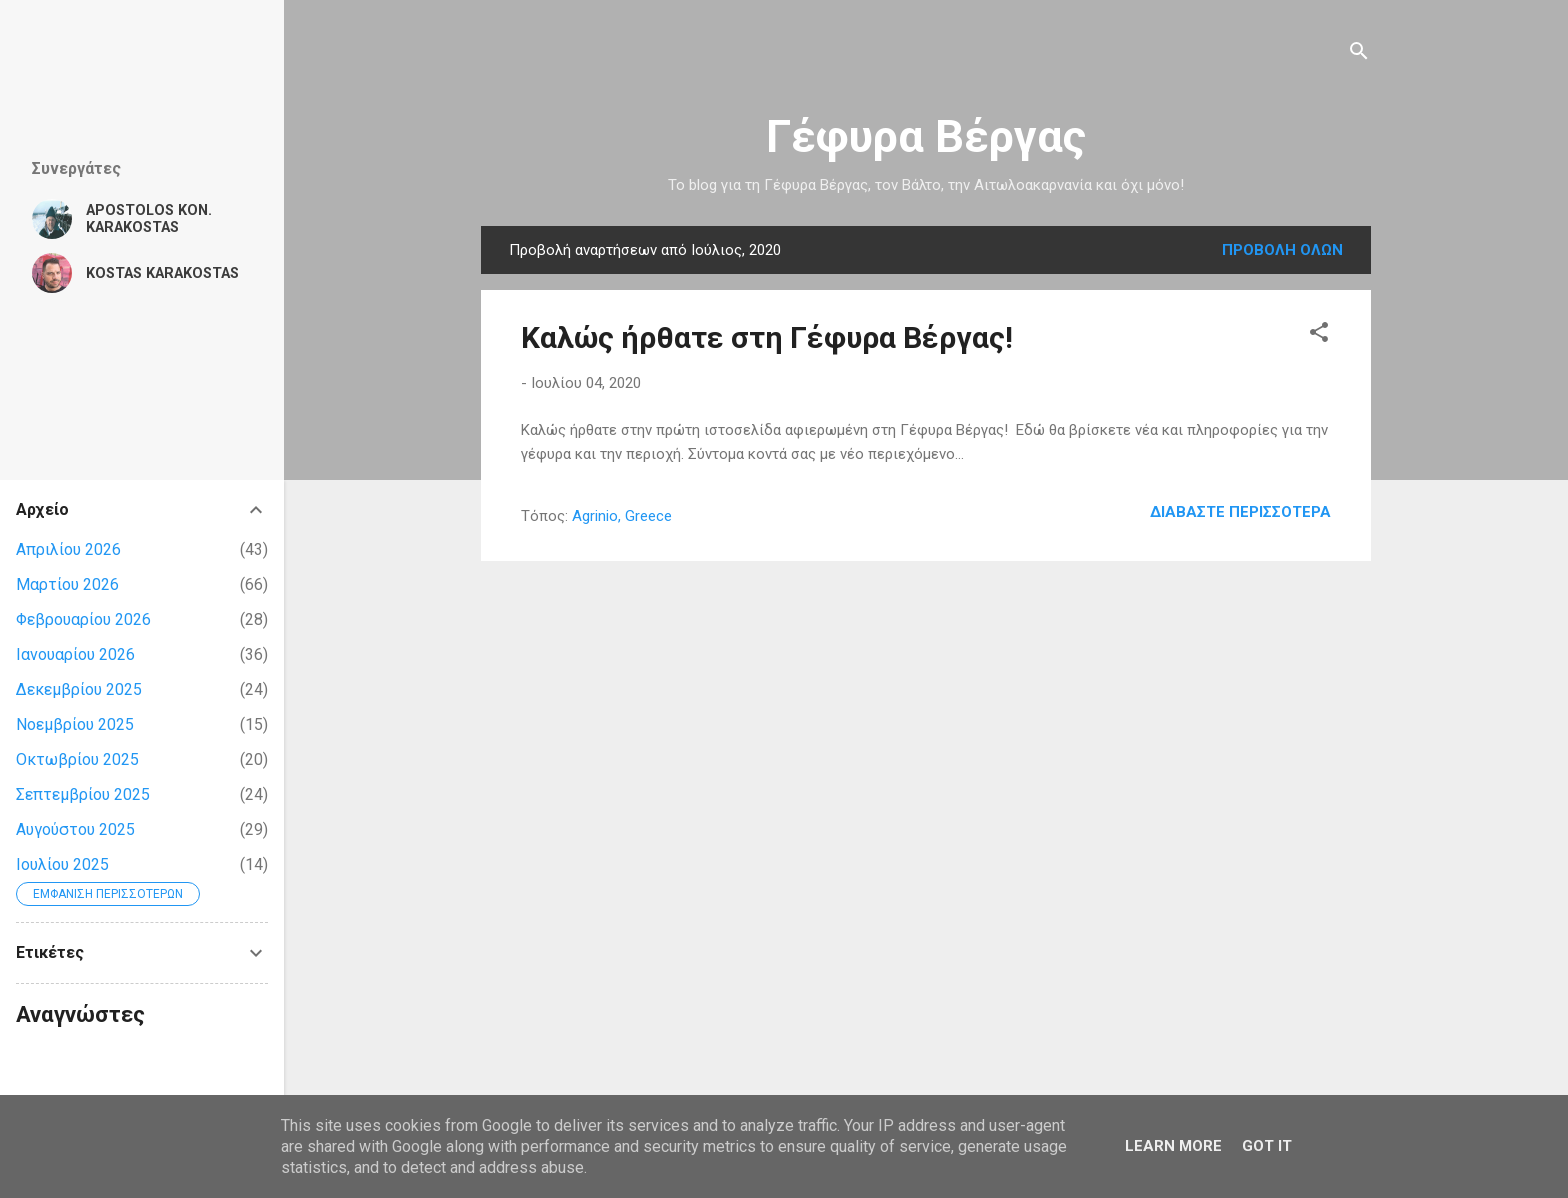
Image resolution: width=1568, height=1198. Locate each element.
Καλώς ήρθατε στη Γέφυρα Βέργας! (767, 337)
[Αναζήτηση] (1359, 54)
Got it (1267, 1146)
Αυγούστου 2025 (75, 829)
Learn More (1173, 1146)
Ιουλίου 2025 (62, 864)
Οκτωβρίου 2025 (77, 759)
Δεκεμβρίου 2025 (79, 689)
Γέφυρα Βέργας (926, 136)
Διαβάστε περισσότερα (1240, 512)
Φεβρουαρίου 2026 (83, 619)
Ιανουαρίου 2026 (75, 654)
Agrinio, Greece (622, 516)
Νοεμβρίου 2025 (75, 724)
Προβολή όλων (1282, 250)
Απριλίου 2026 (68, 549)
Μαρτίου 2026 (67, 584)
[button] (1319, 335)
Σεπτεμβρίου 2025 (83, 794)
